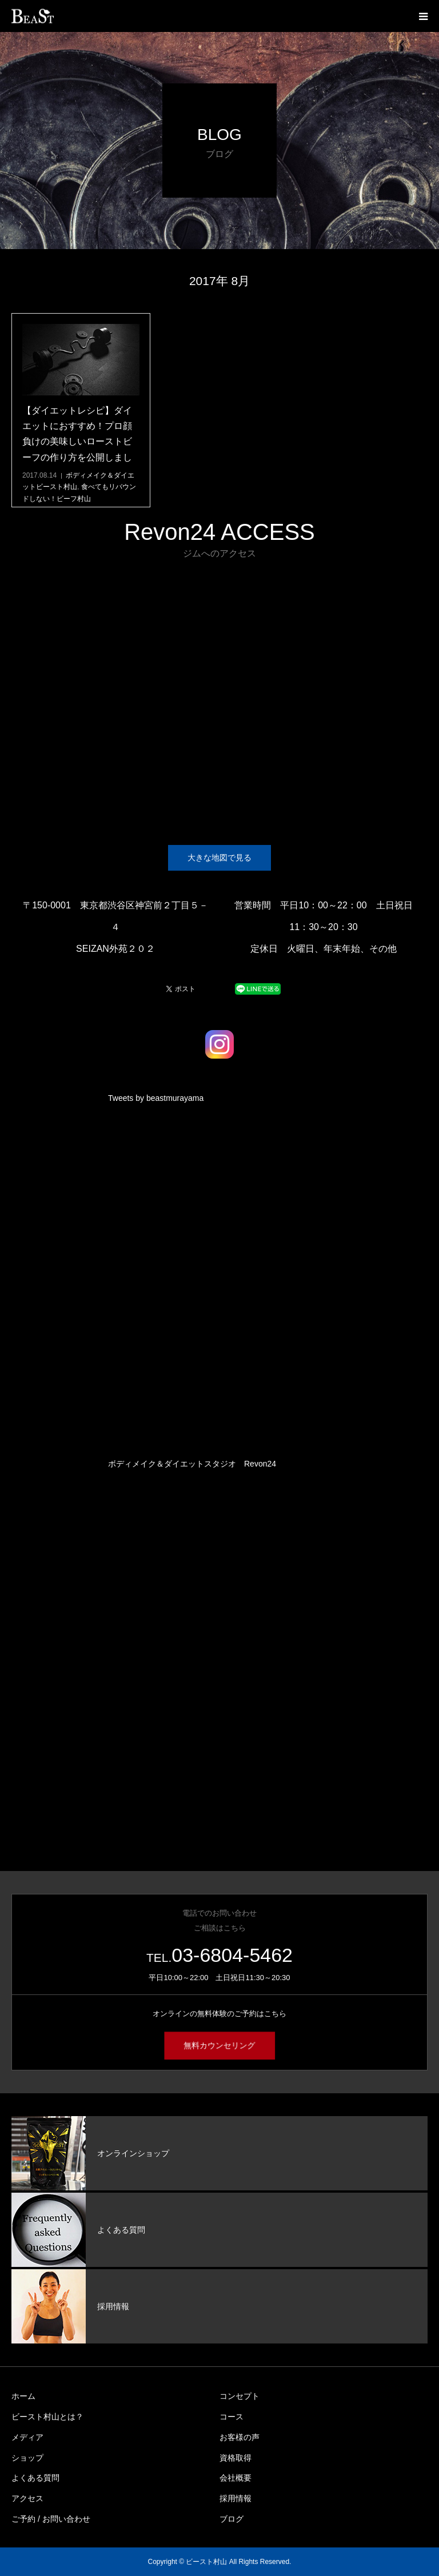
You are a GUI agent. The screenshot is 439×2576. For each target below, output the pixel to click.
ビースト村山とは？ (47, 2416)
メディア (27, 2437)
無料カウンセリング (219, 2045)
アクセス (27, 2498)
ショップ (27, 2457)
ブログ (232, 2518)
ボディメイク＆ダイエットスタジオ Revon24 (192, 1463)
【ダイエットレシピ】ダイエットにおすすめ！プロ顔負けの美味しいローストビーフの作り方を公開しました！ (77, 442)
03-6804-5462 (232, 1955)
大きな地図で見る (219, 857)
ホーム (23, 2396)
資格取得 (236, 2457)
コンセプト (240, 2396)
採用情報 (236, 2498)
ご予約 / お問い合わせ (50, 2518)
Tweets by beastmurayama (155, 1098)
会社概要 (236, 2477)
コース (232, 2416)
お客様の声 (240, 2437)
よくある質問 (35, 2477)
